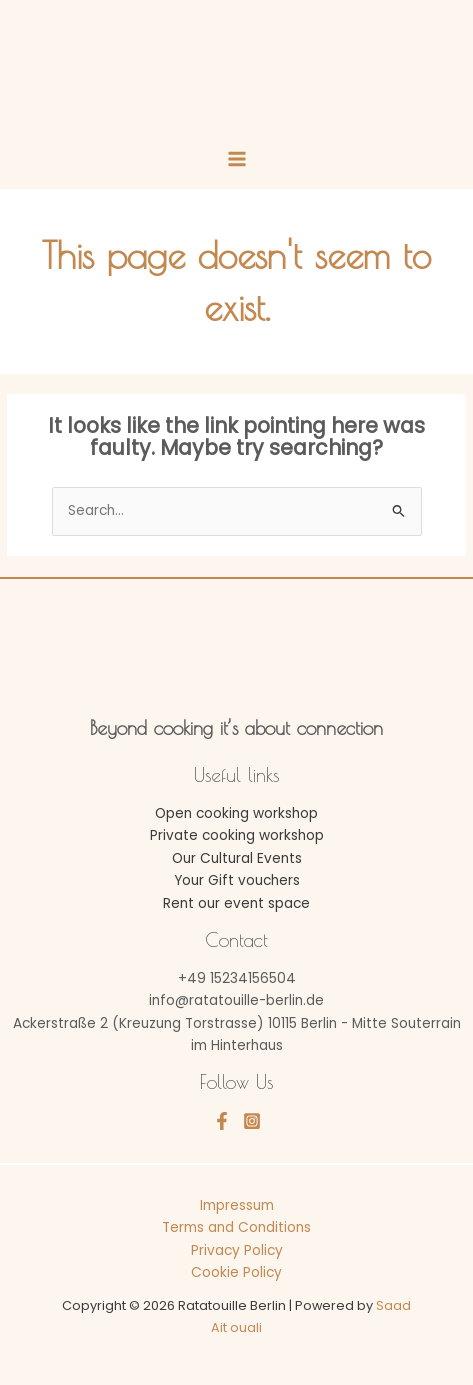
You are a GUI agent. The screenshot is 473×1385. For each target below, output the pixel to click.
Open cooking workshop (236, 813)
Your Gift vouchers (237, 880)
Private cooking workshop (237, 835)
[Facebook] (222, 1121)
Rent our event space (236, 903)
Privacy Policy (237, 1250)
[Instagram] (252, 1121)
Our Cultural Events (237, 858)
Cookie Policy (236, 1272)
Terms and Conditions (236, 1227)
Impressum (237, 1205)
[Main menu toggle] (236, 159)
